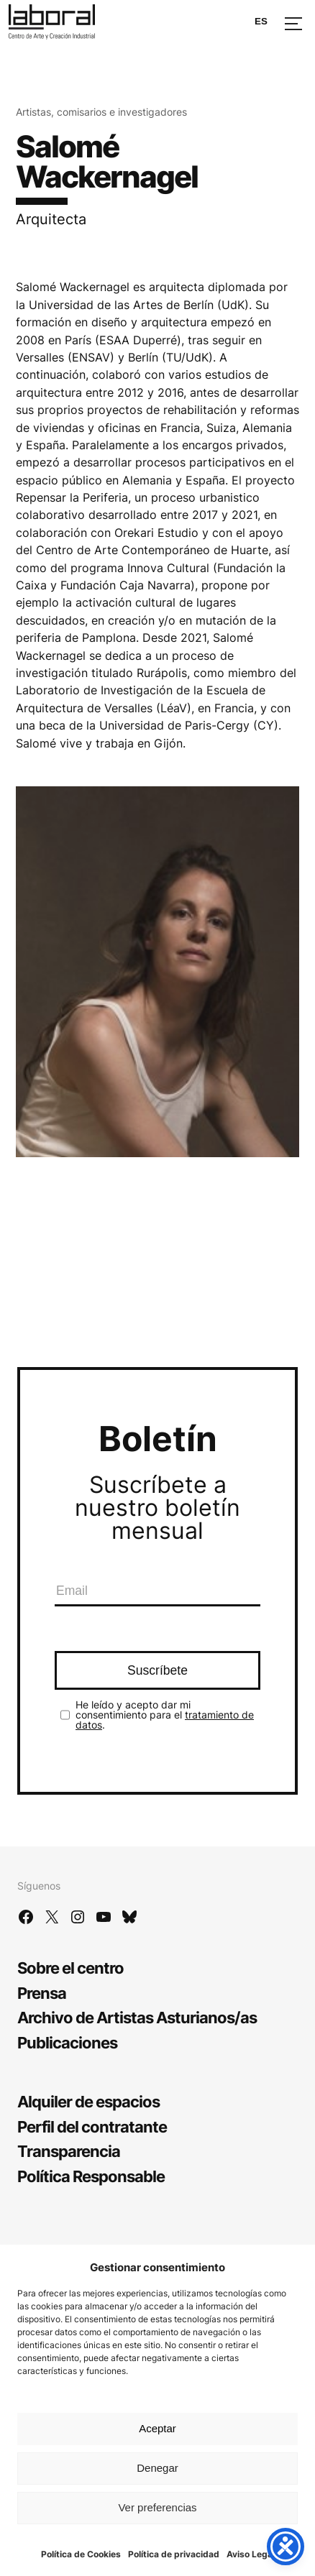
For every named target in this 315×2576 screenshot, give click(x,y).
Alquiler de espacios (88, 2101)
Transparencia (68, 2151)
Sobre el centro (70, 1967)
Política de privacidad (173, 2554)
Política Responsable (91, 2176)
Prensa (41, 1992)
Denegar (157, 2468)
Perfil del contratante (92, 2126)
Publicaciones (67, 2042)
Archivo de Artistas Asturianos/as (137, 2017)
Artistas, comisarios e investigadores (101, 112)
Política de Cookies (81, 2554)
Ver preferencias (157, 2507)
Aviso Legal (251, 2554)
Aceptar (157, 2428)
